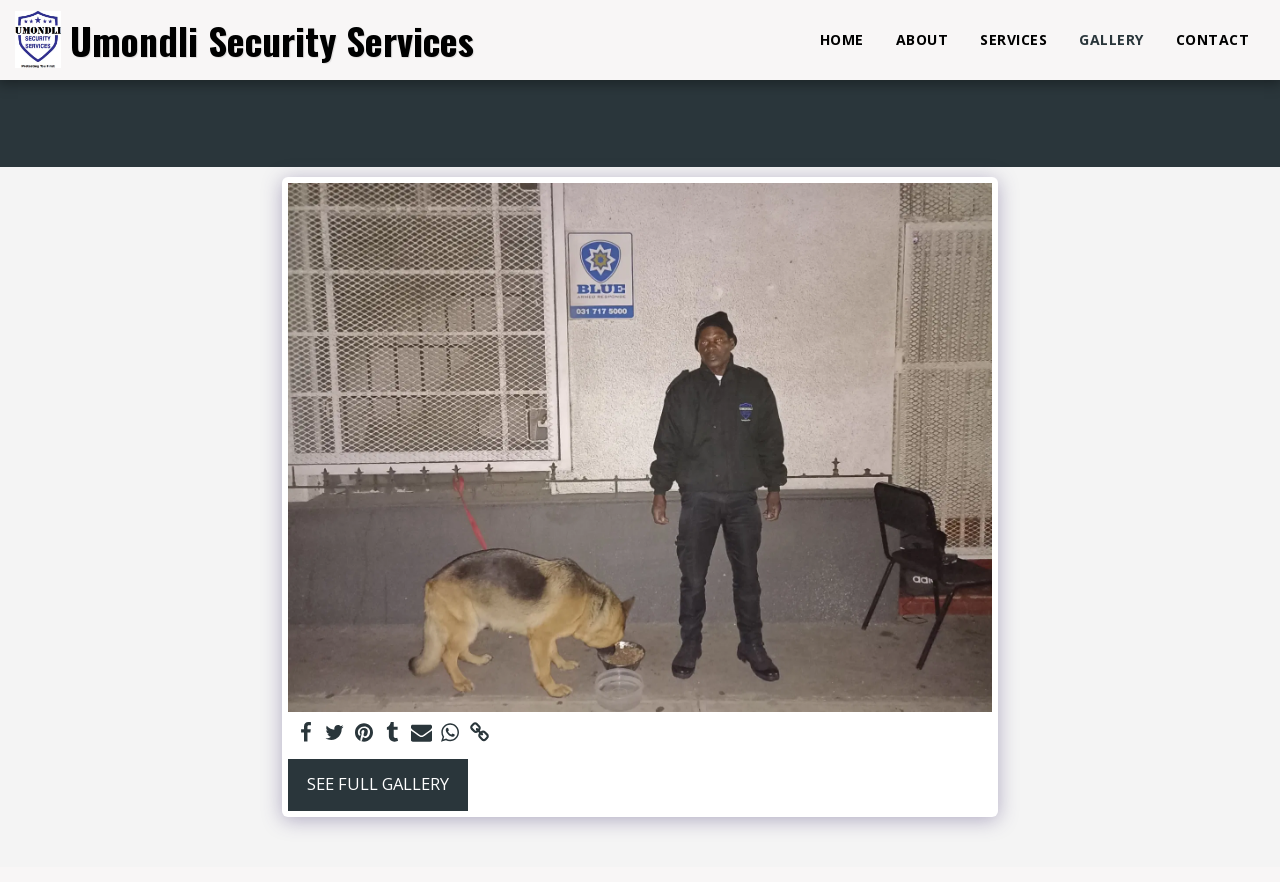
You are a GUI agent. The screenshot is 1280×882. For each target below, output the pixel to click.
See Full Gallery (378, 783)
